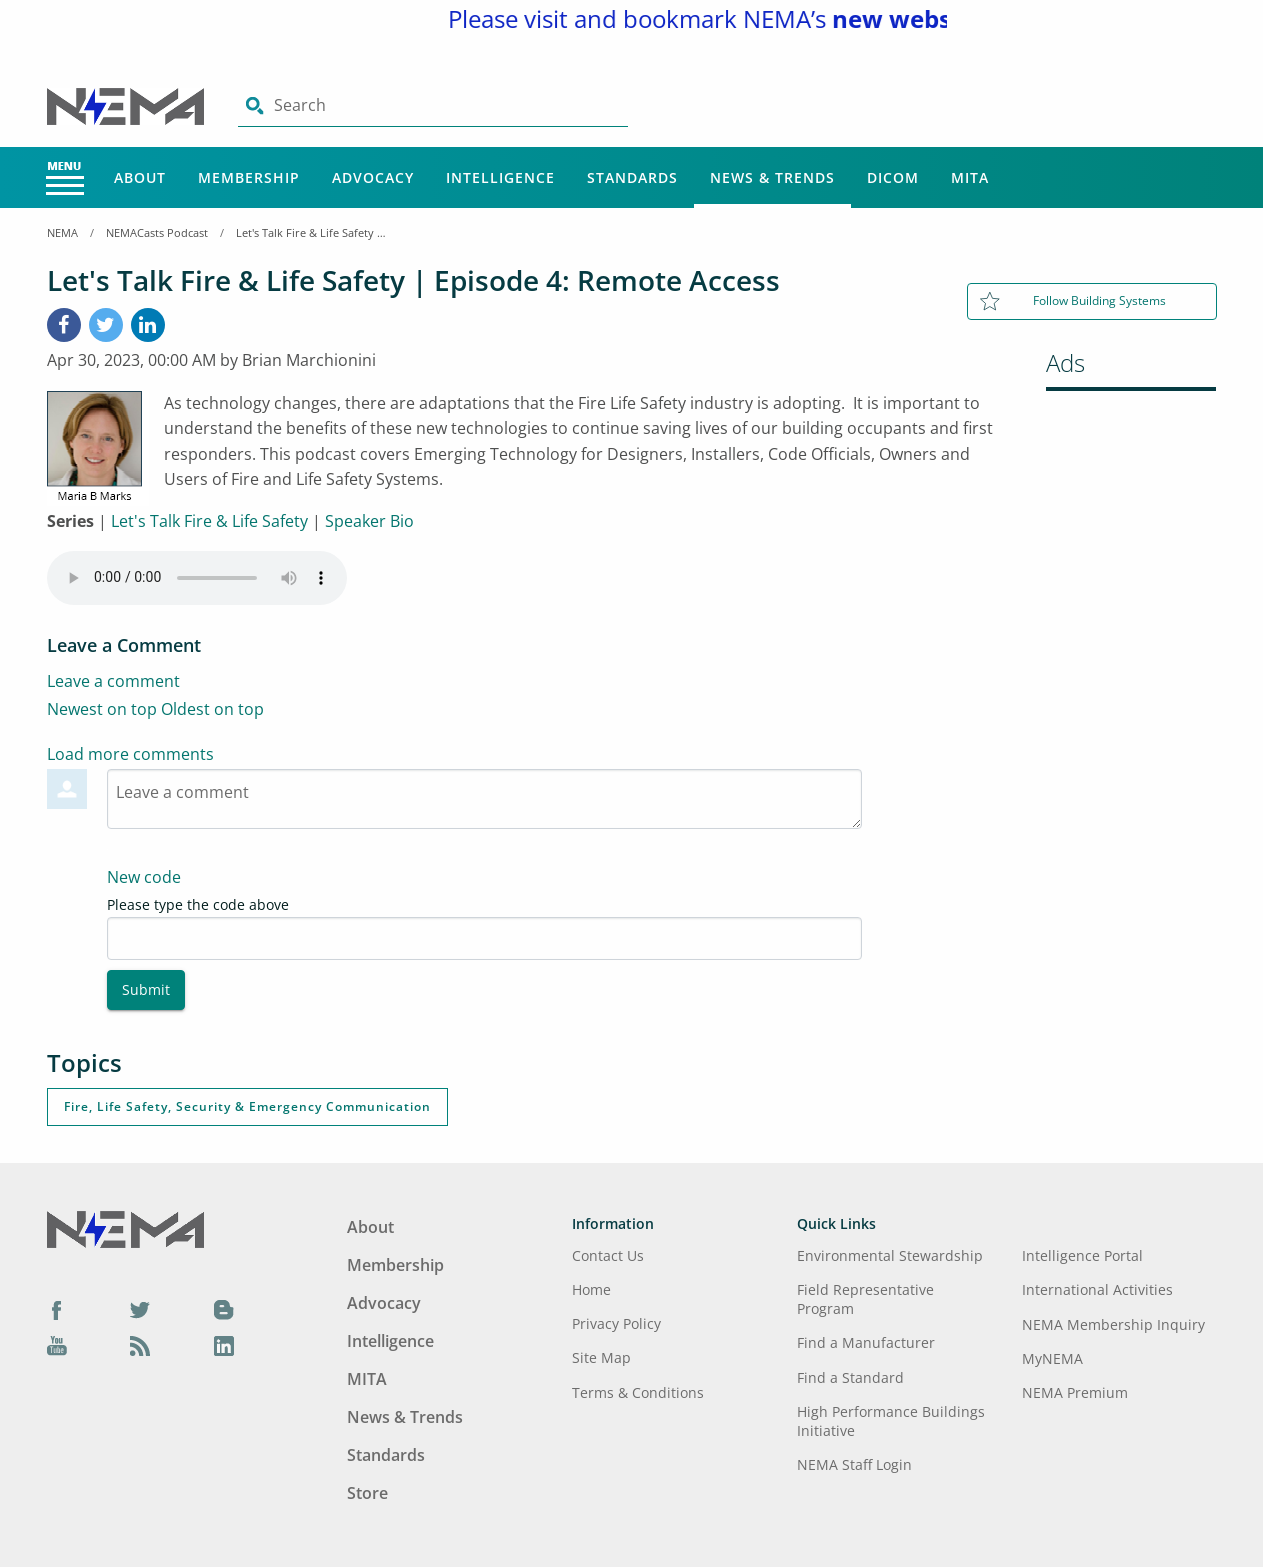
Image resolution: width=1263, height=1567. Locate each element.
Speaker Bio (369, 521)
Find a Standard (850, 1377)
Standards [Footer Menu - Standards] (386, 1455)
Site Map (601, 1357)
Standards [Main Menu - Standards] (632, 177)
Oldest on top (212, 709)
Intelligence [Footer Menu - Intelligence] (390, 1341)
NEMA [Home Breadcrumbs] (62, 232)
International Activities (1097, 1289)
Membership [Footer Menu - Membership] (395, 1265)
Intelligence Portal (1082, 1255)
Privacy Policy (616, 1323)
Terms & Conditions (638, 1392)
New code (144, 877)
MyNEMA (1052, 1358)
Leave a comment (113, 681)
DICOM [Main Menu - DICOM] (893, 177)
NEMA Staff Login (854, 1464)
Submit (146, 989)
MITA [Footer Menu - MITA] (367, 1379)
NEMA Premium (1075, 1392)
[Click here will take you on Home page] (127, 105)
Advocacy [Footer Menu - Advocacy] (384, 1303)
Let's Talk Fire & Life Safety (209, 521)
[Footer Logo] (125, 1228)
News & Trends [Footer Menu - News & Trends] (405, 1417)
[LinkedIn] (148, 325)
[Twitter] (140, 1309)
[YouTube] (57, 1345)
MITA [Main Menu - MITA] (970, 177)
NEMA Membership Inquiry (1113, 1324)
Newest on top (102, 709)
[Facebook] (64, 325)
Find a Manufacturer (866, 1342)
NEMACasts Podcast (157, 232)
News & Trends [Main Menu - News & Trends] (772, 177)
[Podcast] (140, 1345)
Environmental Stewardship (890, 1255)
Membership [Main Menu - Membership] (249, 177)
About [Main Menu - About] (140, 177)
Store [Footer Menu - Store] (367, 1493)
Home (591, 1289)
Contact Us (608, 1255)
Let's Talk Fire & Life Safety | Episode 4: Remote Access (311, 232)
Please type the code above (198, 904)
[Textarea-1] (485, 799)
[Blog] (224, 1309)
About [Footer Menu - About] (370, 1227)
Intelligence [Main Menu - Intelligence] (500, 177)
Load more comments (130, 754)
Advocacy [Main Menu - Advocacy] (373, 177)
